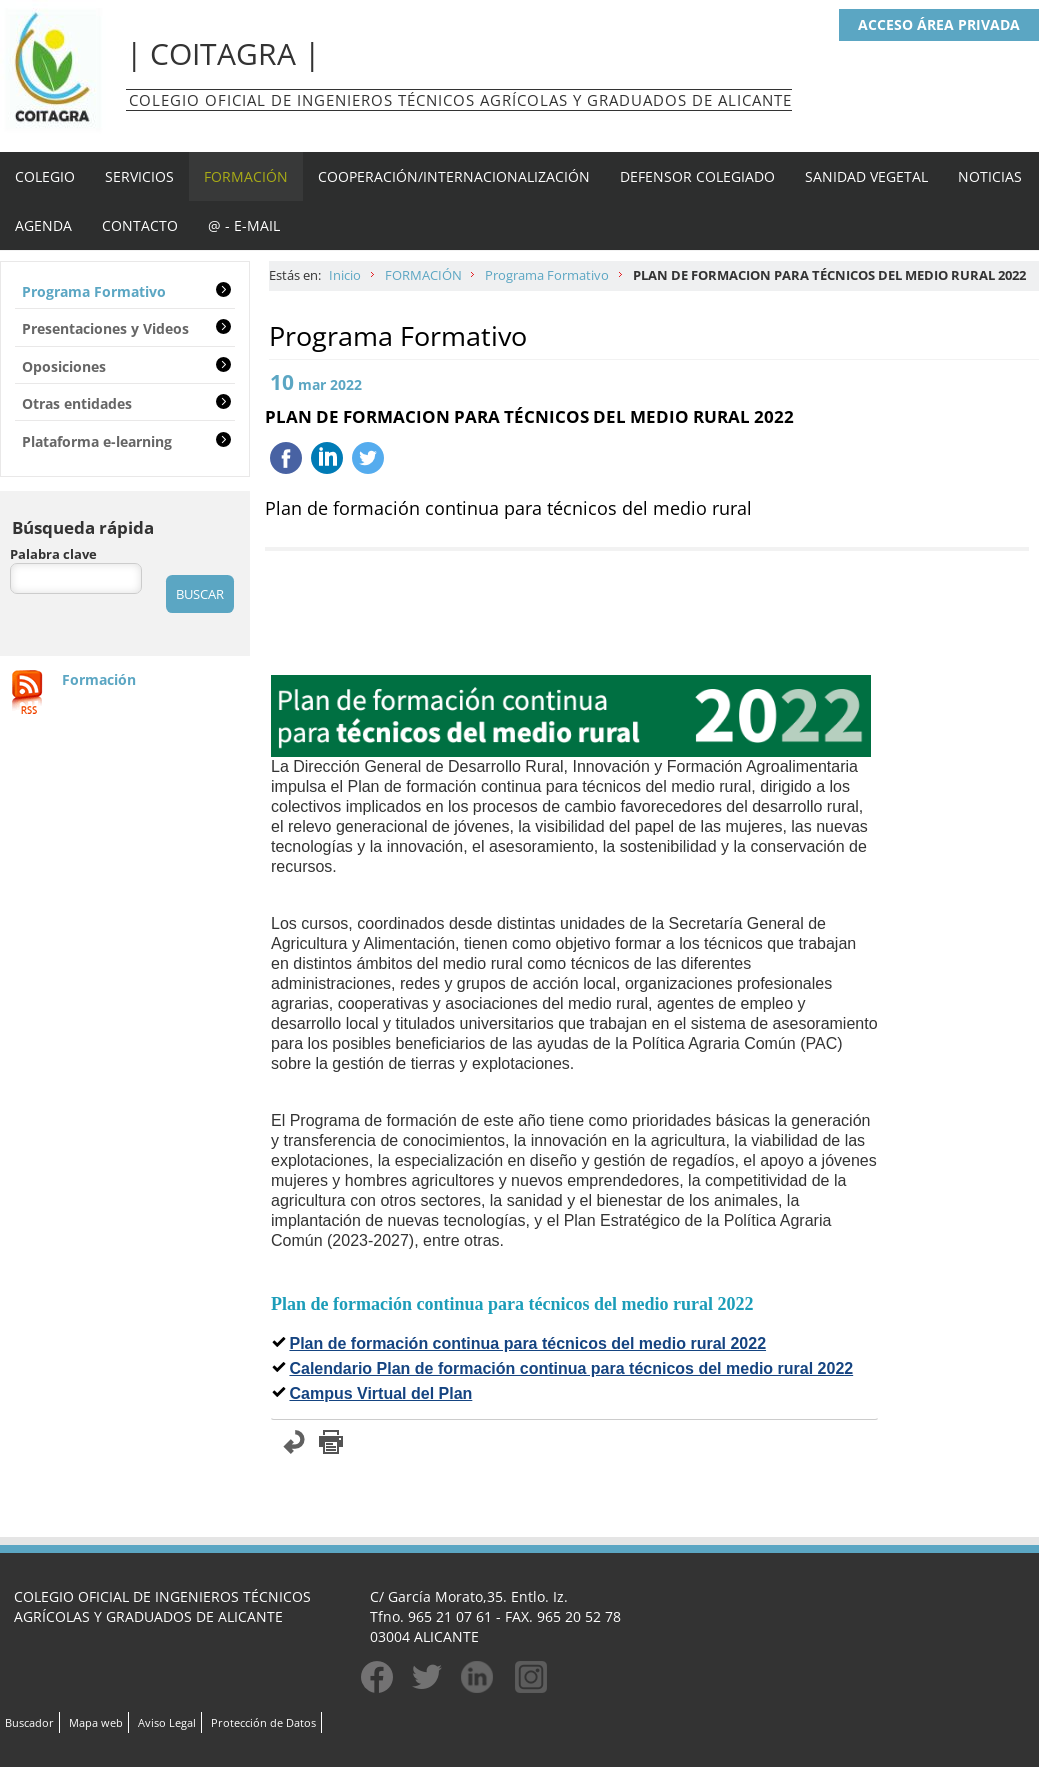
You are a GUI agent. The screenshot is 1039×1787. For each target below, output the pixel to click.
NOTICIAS (990, 176)
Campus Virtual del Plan (380, 1393)
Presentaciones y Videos (105, 328)
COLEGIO (45, 176)
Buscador (29, 1722)
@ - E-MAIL (244, 225)
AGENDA (43, 225)
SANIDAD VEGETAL (866, 176)
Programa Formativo (547, 275)
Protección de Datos (263, 1722)
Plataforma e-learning (97, 441)
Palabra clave (53, 554)
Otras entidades (77, 403)
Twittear (368, 458)
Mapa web (96, 1722)
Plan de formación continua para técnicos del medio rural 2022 (527, 1343)
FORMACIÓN (246, 176)
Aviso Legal (167, 1722)
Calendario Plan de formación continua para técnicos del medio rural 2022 (571, 1368)
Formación (99, 679)
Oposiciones (64, 366)
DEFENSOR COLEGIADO (697, 176)
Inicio (345, 275)
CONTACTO (140, 225)
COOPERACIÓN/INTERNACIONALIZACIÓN (454, 176)
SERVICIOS (139, 176)
